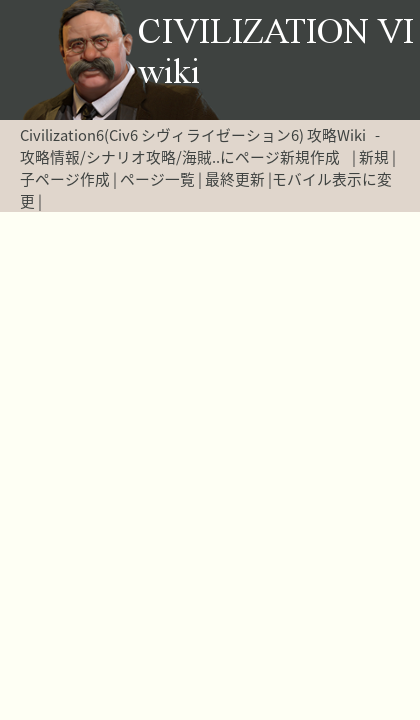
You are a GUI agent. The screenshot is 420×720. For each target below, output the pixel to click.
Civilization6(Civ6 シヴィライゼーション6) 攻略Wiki (193, 135)
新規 (374, 157)
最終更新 (235, 179)
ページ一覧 (157, 179)
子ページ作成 (65, 179)
